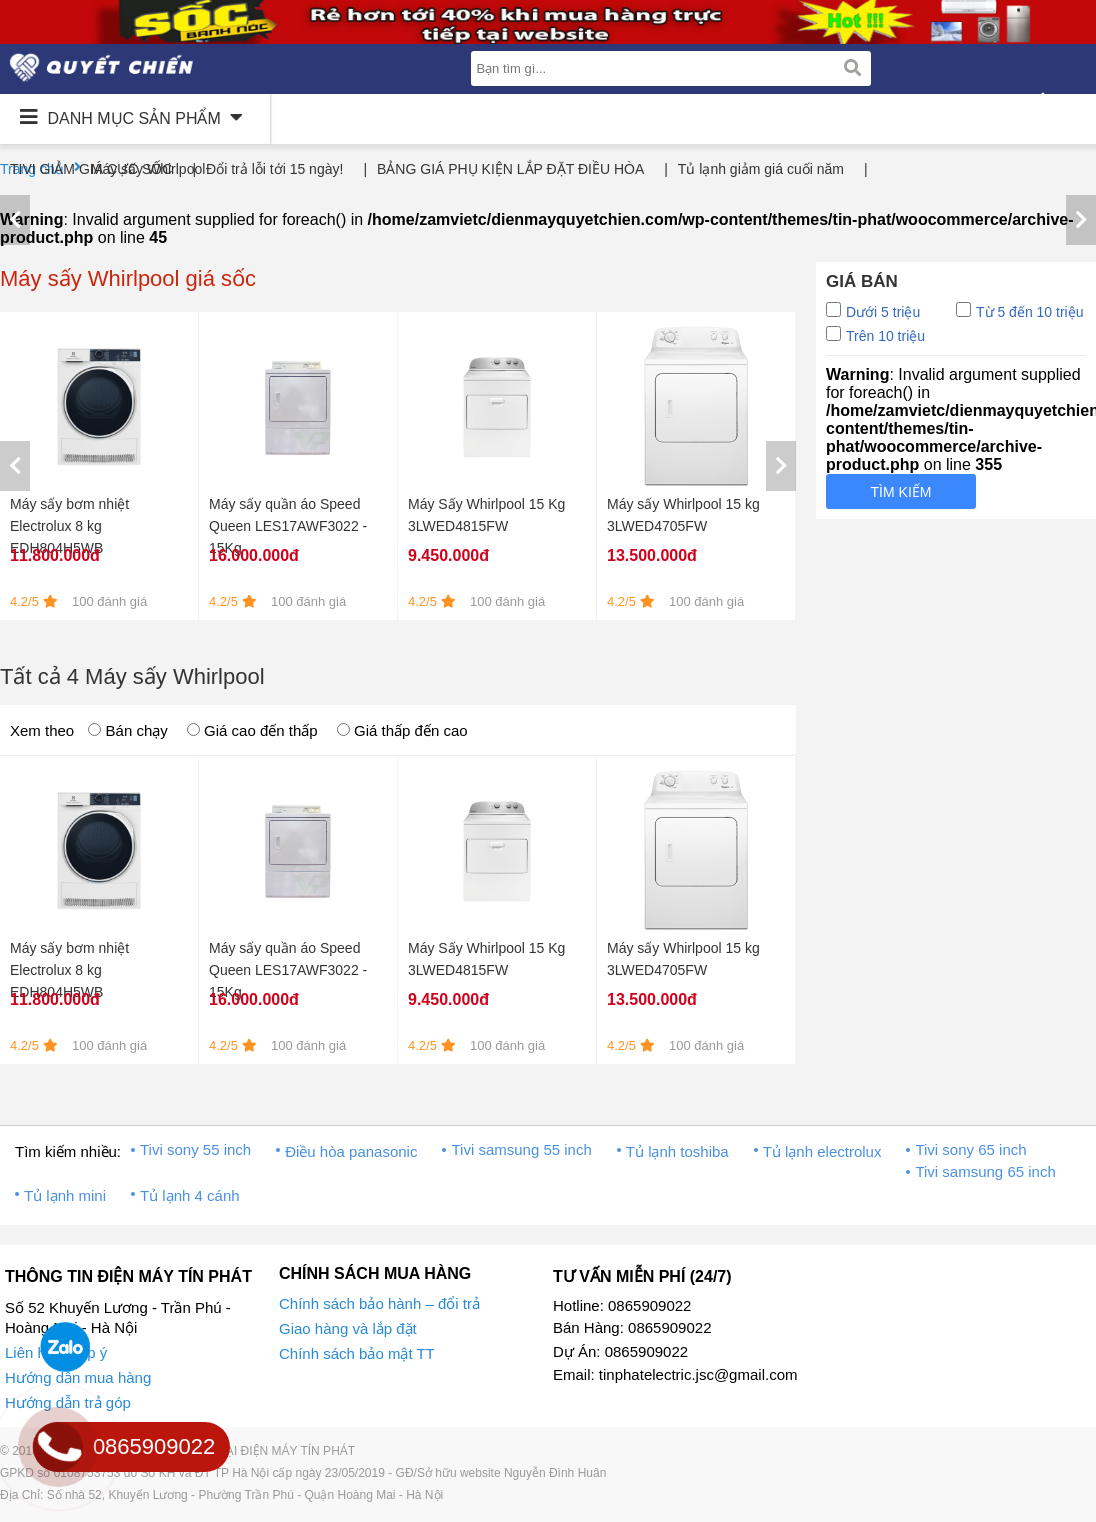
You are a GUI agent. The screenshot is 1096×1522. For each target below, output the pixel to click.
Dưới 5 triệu (873, 311)
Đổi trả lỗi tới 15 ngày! (274, 169)
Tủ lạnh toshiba (677, 1151)
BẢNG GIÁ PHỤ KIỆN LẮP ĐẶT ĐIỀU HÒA (510, 169)
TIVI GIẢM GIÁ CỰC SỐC (91, 169)
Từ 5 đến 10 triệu (1020, 311)
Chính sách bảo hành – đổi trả (379, 1303)
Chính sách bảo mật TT (357, 1353)
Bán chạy (127, 730)
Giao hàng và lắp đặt (348, 1328)
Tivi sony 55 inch (195, 1149)
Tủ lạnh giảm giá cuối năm (761, 169)
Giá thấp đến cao (402, 730)
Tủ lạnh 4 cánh (190, 1195)
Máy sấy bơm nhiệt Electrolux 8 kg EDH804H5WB (69, 526)
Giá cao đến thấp (252, 730)
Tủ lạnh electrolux (822, 1151)
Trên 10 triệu (875, 335)
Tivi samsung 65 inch (985, 1171)
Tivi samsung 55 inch (521, 1149)
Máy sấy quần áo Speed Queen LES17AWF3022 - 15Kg (288, 526)
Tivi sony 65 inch (970, 1149)
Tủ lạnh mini (65, 1195)
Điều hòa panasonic (351, 1151)
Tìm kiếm (901, 492)
